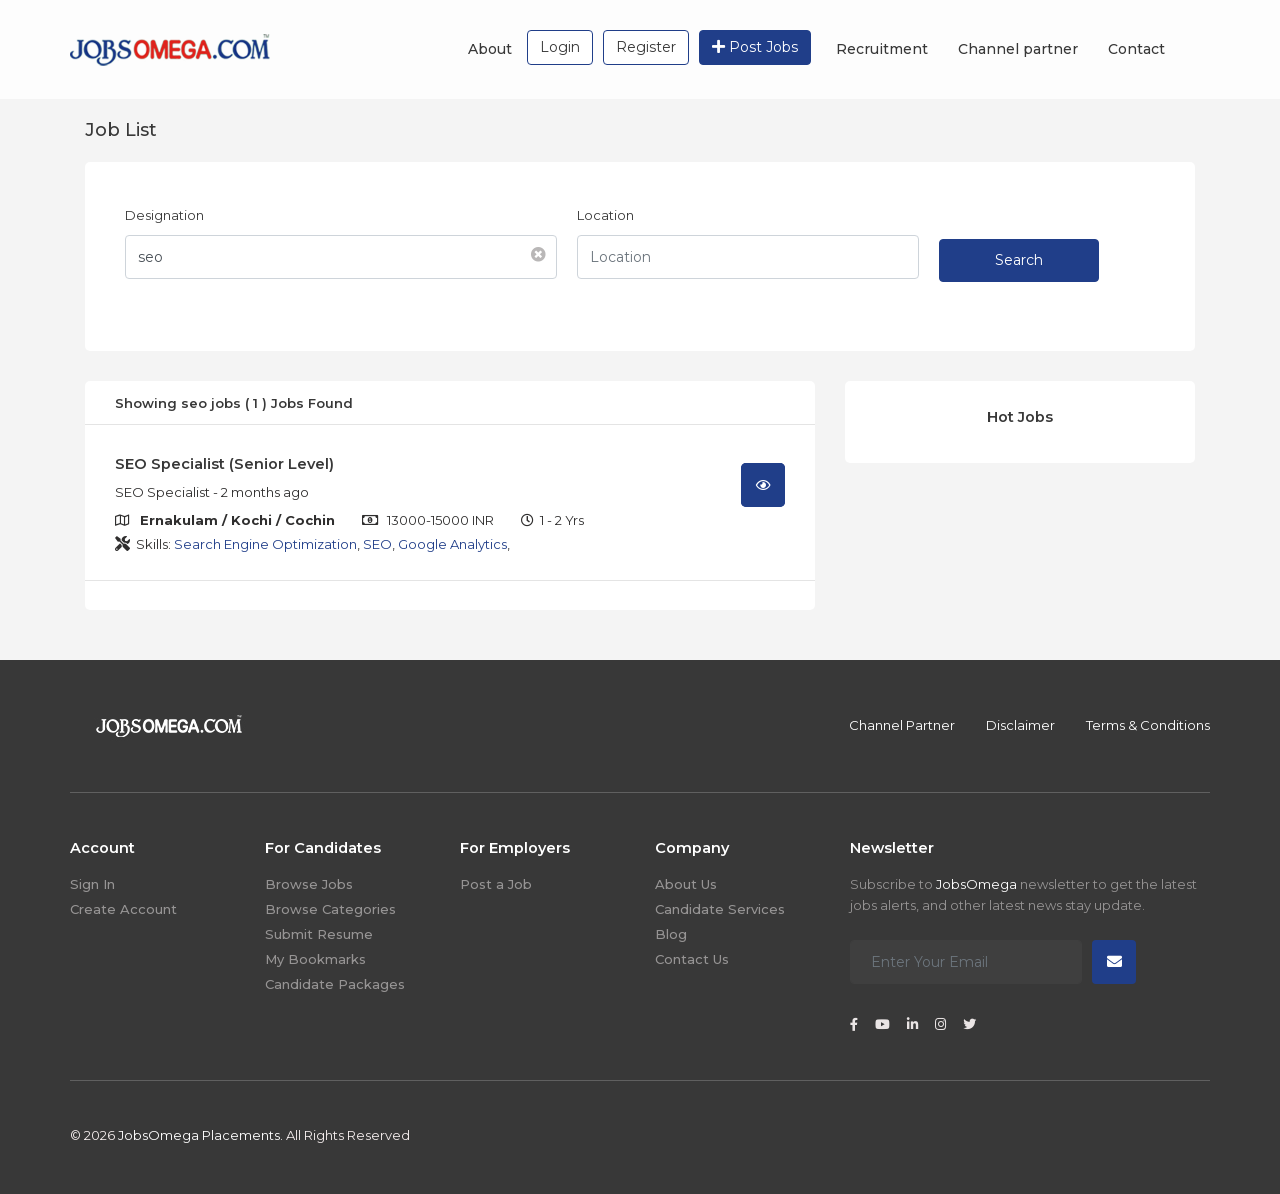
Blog (671, 934)
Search (1019, 260)
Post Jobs (755, 47)
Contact (1136, 49)
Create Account (123, 909)
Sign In (92, 884)
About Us (686, 884)
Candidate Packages (335, 984)
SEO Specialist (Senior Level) (224, 464)
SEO (377, 544)
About (490, 49)
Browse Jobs (309, 884)
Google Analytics (452, 544)
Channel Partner (902, 725)
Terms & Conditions (1148, 725)
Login (560, 47)
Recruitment (882, 49)
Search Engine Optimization (265, 544)
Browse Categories (330, 909)
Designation (164, 215)
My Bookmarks (315, 959)
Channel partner (1018, 49)
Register (646, 47)
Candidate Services (720, 909)
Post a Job (496, 884)
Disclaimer (1020, 725)
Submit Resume (319, 934)
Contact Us (692, 959)
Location (605, 215)
